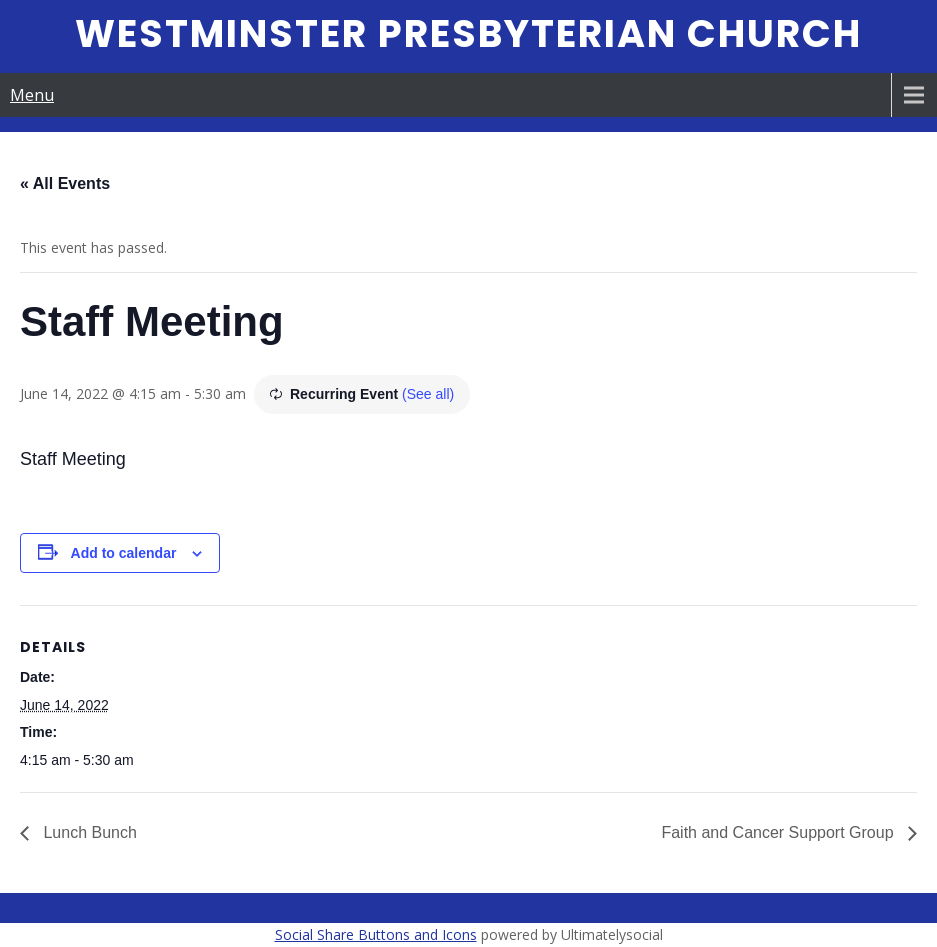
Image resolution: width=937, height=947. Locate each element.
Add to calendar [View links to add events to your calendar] (124, 553)
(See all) (428, 394)
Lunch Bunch (88, 832)
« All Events (65, 183)
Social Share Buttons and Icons (376, 934)
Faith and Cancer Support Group (779, 832)
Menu (32, 95)
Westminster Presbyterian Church (468, 33)
